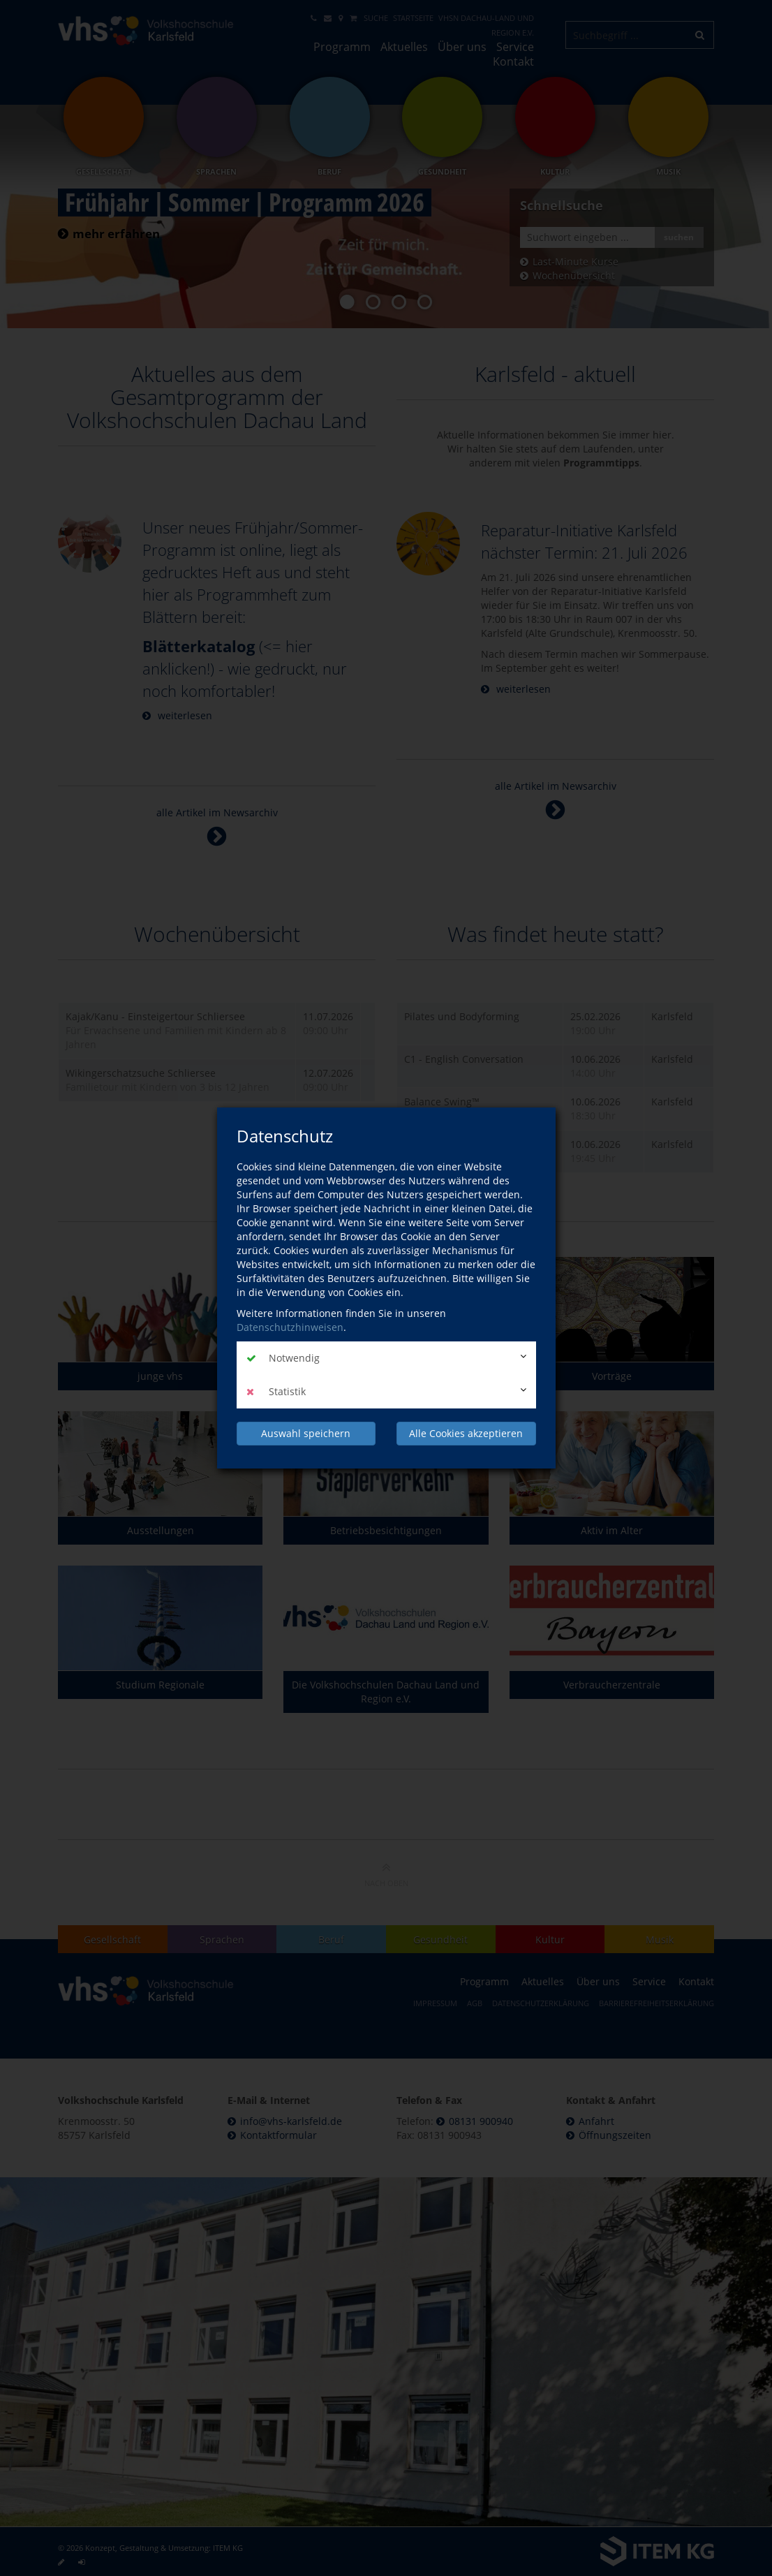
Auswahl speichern (305, 1433)
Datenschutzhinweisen (290, 1327)
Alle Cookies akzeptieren (466, 1433)
